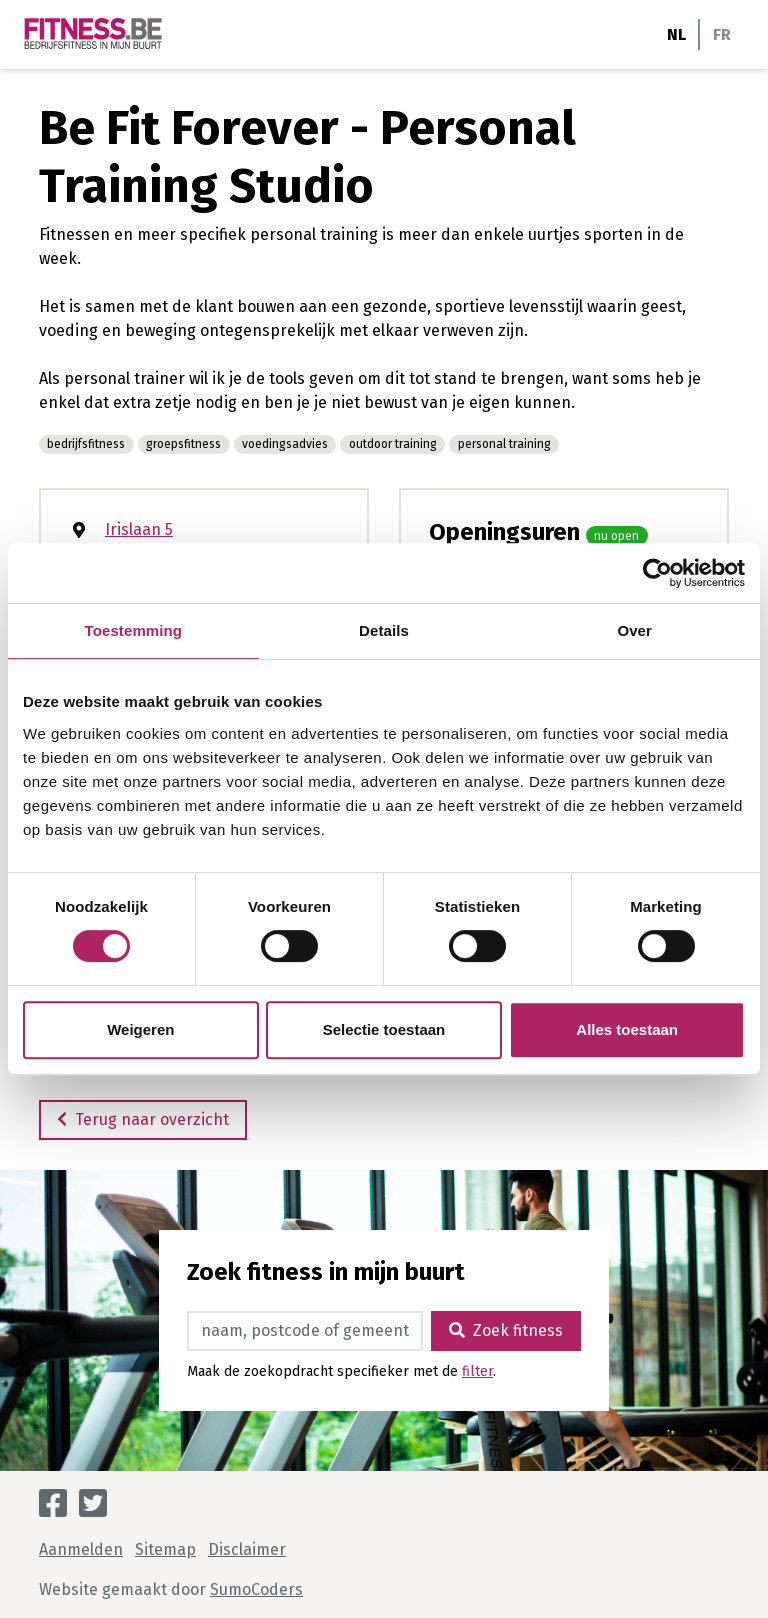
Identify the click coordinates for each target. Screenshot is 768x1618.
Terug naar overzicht (143, 1119)
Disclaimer (247, 1549)
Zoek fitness (506, 1330)
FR (722, 34)
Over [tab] (634, 630)
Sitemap (165, 1549)
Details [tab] (384, 630)
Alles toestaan (627, 1029)
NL (676, 34)
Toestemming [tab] (134, 630)
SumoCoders (256, 1589)
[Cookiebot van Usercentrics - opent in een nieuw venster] (657, 573)
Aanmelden (81, 1549)
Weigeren (140, 1029)
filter (477, 1371)
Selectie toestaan (384, 1029)
